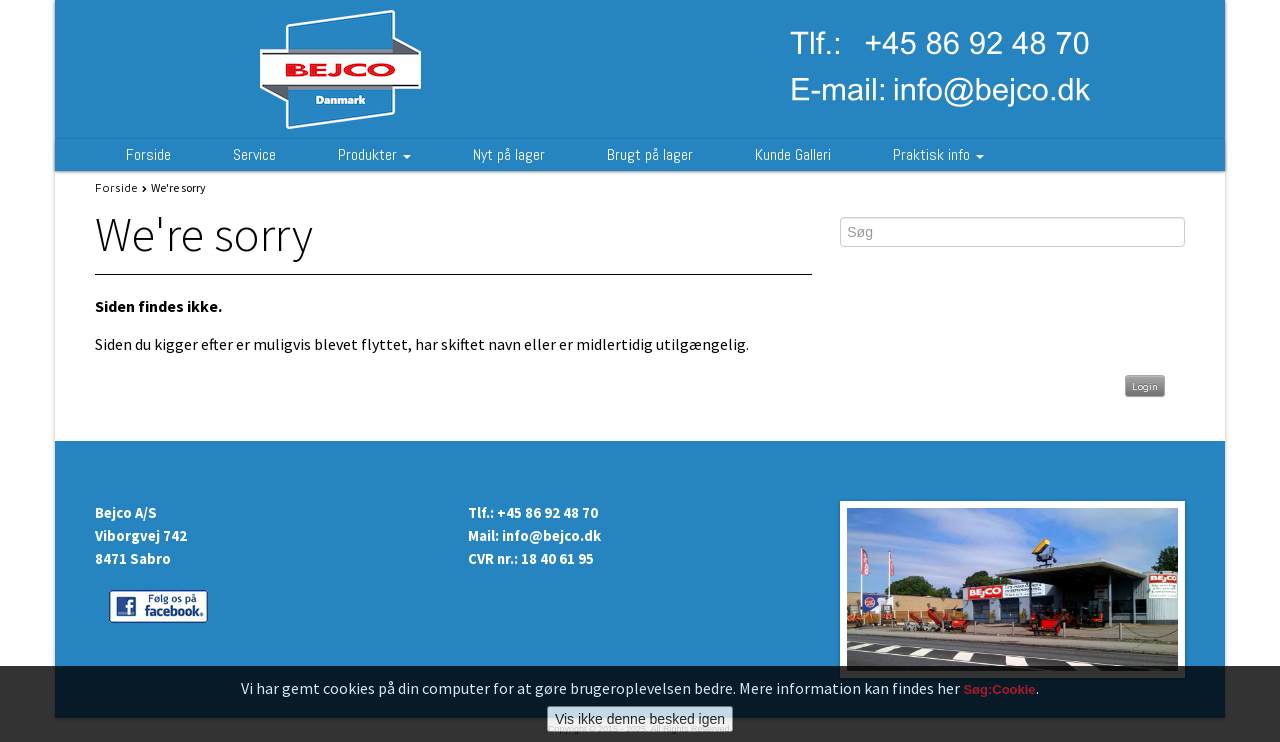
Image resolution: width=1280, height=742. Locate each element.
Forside (148, 154)
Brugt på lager (650, 154)
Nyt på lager (509, 154)
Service (254, 154)
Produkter (374, 154)
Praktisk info (938, 154)
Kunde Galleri (793, 154)
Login (1145, 386)
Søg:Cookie (999, 689)
